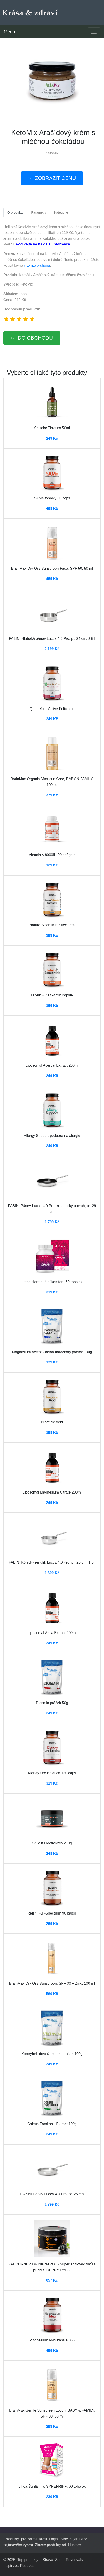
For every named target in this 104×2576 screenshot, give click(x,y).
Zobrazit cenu (55, 178)
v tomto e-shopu (37, 265)
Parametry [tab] (38, 212)
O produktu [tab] (15, 212)
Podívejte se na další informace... (44, 244)
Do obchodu (35, 338)
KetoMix (52, 153)
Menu (9, 31)
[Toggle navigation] (94, 31)
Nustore (74, 2545)
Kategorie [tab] (61, 212)
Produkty (12, 2539)
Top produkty (27, 2560)
